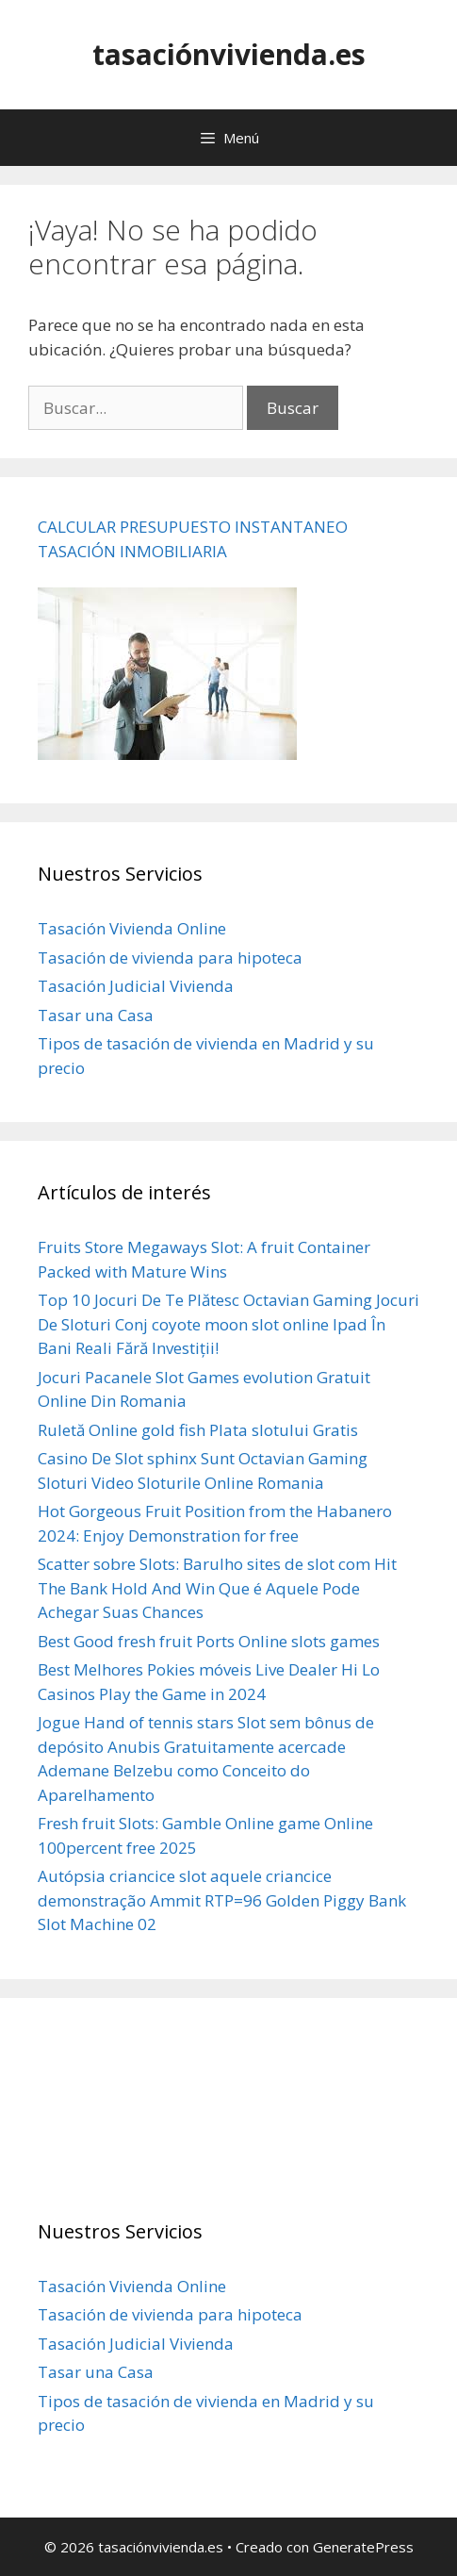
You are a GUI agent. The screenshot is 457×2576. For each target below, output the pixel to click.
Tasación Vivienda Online (132, 928)
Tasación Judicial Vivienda (136, 986)
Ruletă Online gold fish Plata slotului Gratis (198, 1430)
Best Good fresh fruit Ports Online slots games (209, 1641)
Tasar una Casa (96, 1015)
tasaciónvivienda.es (229, 54)
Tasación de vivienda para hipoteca (170, 957)
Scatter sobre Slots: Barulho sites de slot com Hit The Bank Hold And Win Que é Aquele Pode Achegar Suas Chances (217, 1588)
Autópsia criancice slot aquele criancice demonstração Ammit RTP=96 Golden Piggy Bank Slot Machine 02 (222, 1900)
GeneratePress (363, 2546)
